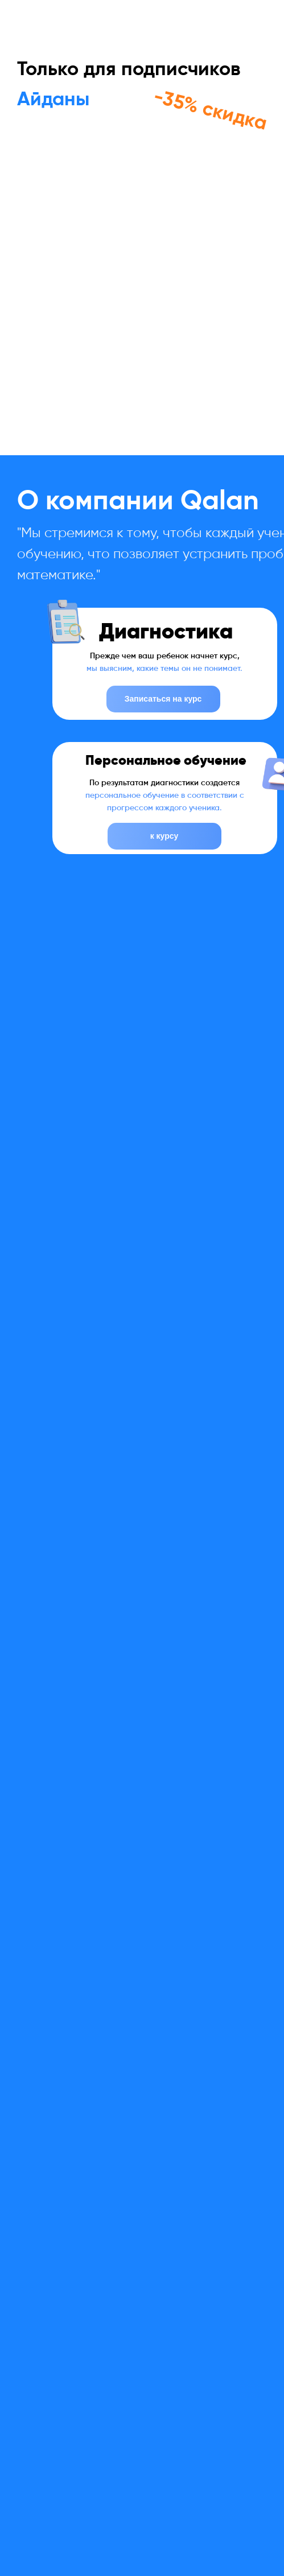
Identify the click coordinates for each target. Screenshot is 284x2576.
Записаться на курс (163, 698)
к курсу (164, 835)
